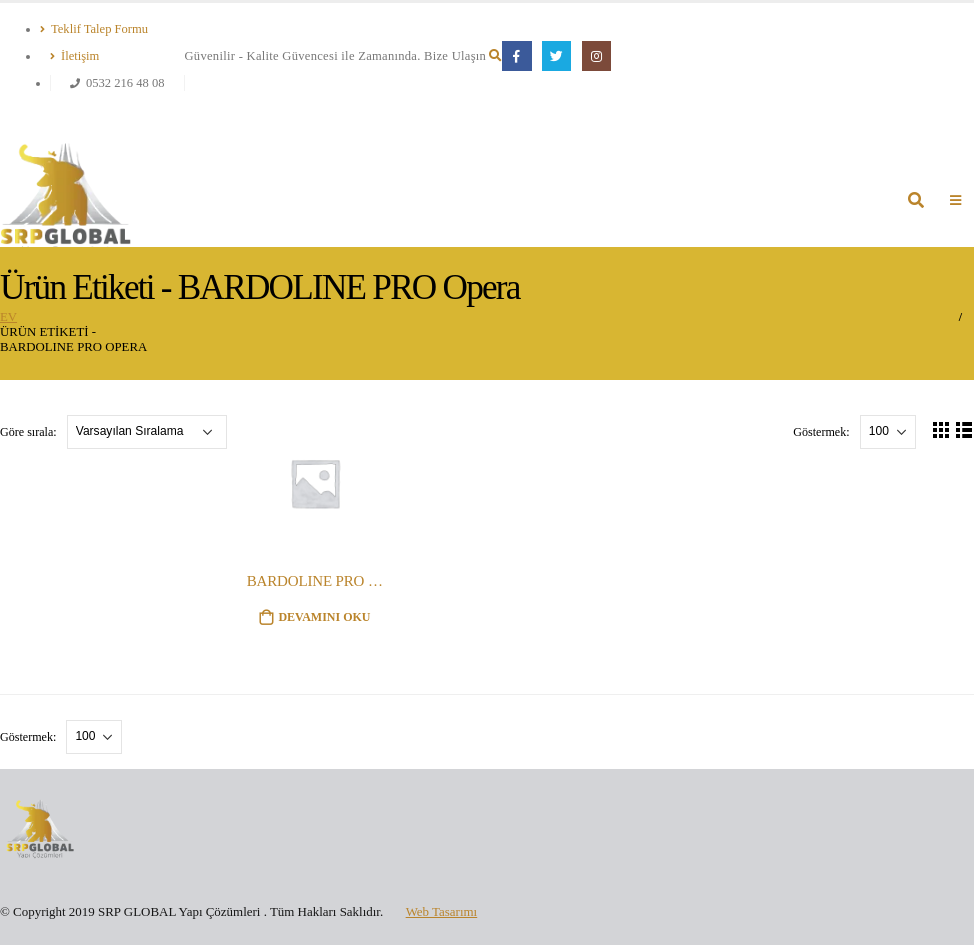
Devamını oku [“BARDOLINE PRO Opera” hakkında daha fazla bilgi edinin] (324, 617)
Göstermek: (822, 431)
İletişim (74, 56)
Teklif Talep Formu (94, 29)
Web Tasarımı (442, 911)
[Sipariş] (147, 432)
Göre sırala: (30, 431)
